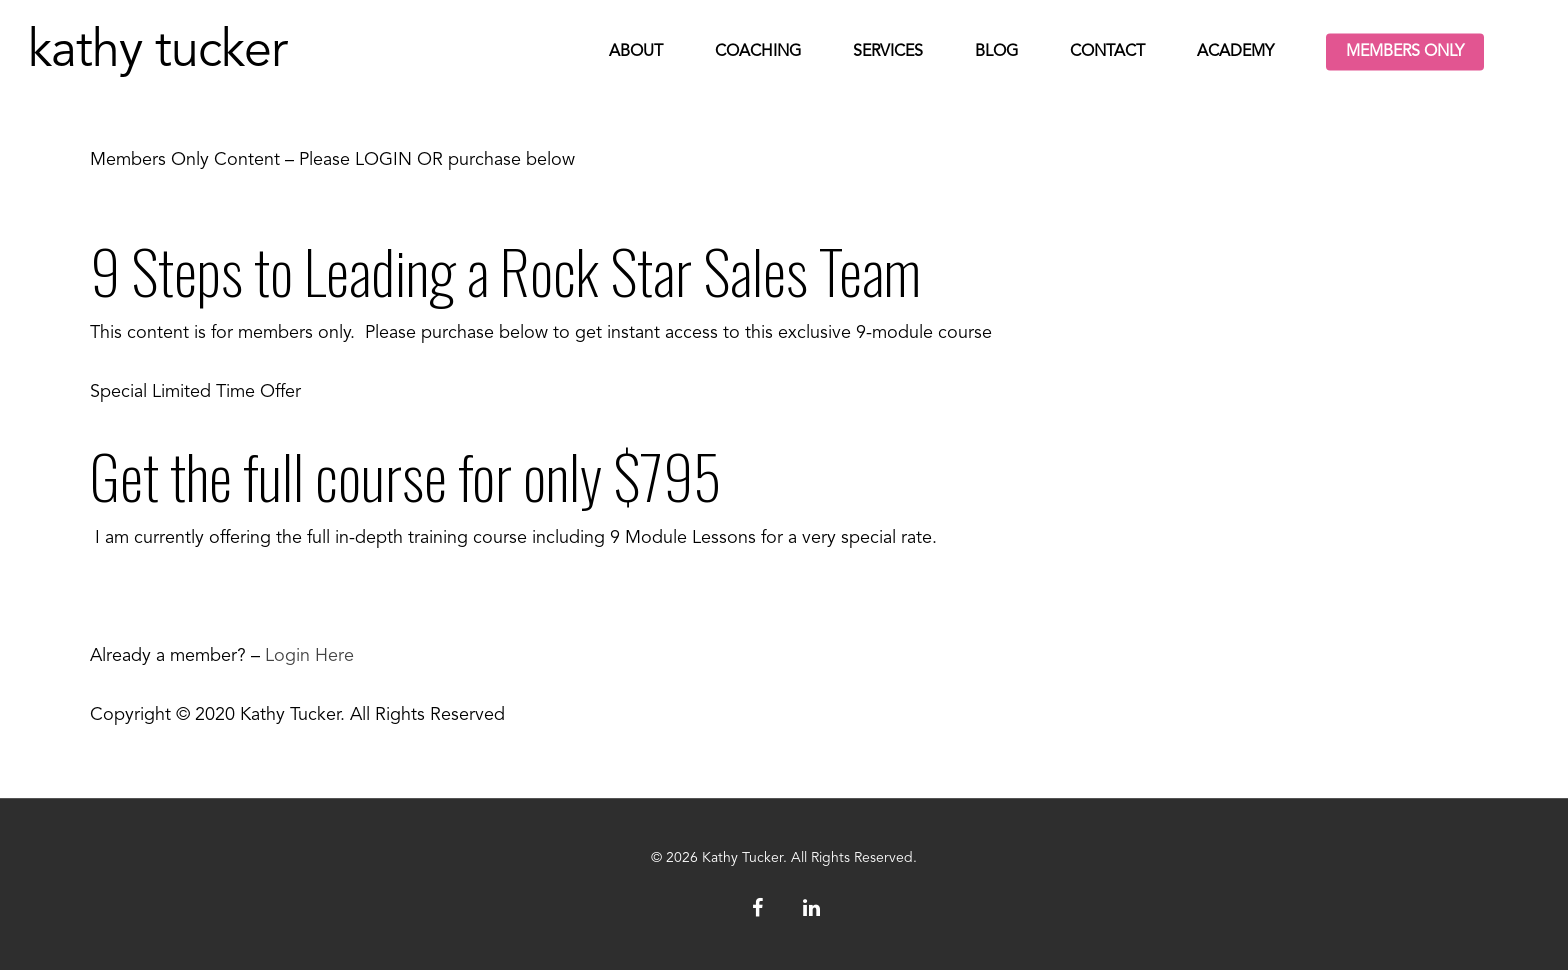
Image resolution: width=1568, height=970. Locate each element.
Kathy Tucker (157, 52)
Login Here (309, 656)
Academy (1235, 52)
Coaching (758, 52)
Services (888, 52)
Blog (996, 52)
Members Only (1405, 52)
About (636, 52)
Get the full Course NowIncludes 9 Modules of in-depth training (345, 597)
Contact (1107, 52)
